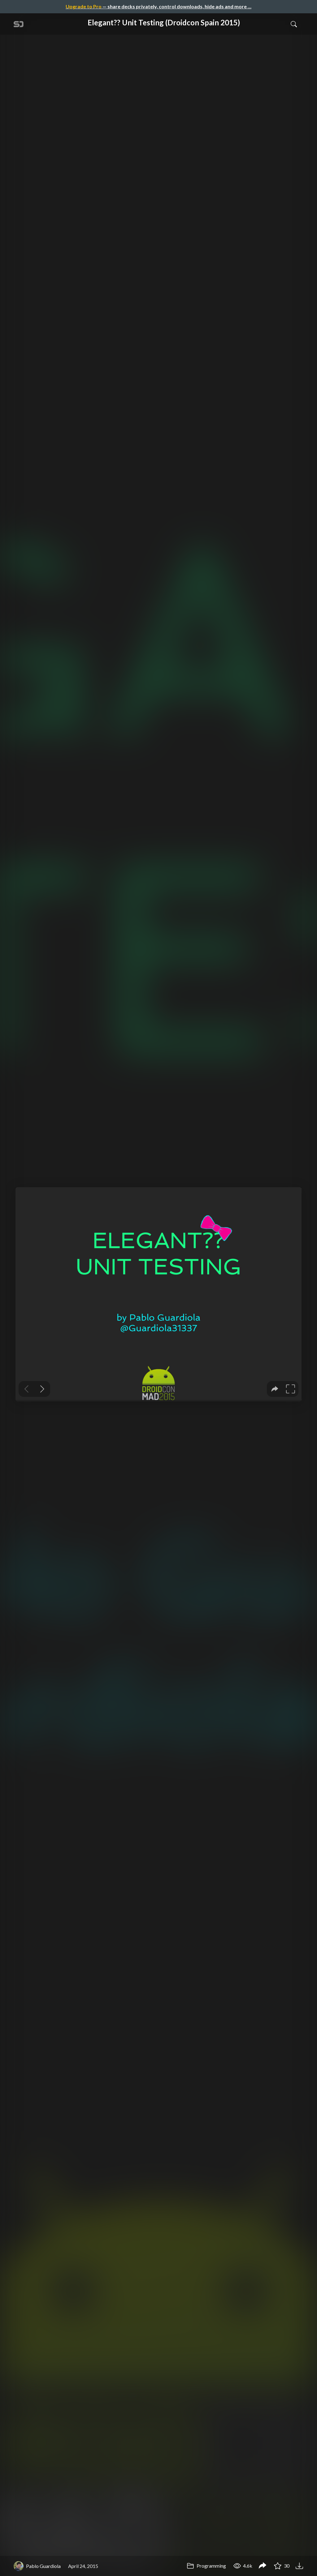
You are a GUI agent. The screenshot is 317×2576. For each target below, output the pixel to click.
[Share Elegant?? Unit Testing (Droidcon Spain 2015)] (262, 2566)
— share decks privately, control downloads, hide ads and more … (158, 6)
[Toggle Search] (294, 23)
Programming (206, 2566)
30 (281, 2566)
